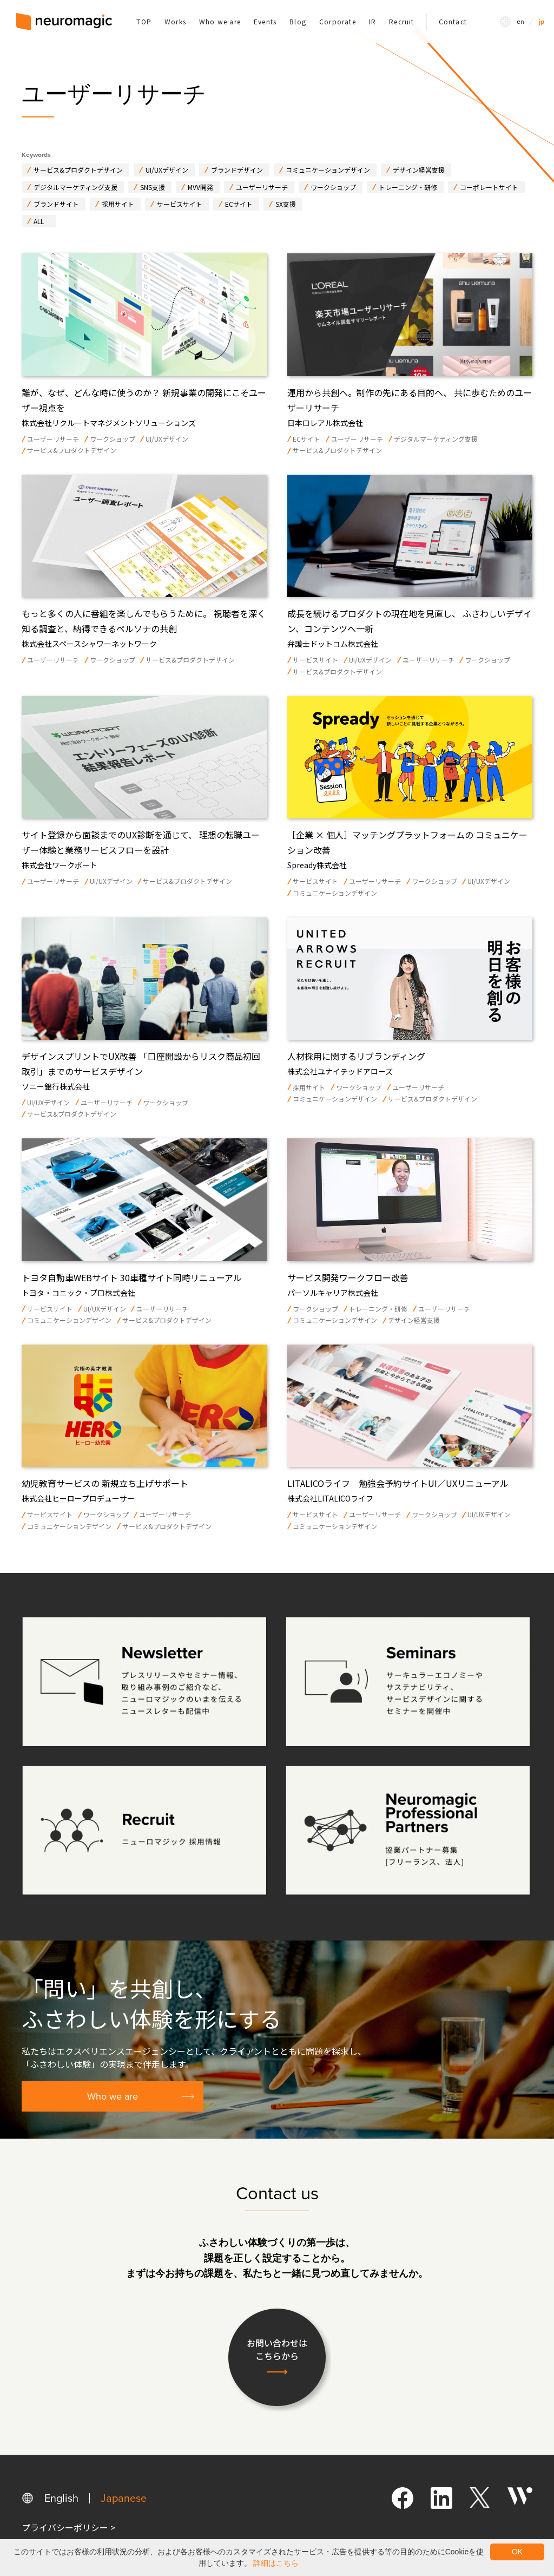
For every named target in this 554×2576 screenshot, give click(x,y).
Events (265, 21)
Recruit (401, 21)
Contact (453, 21)
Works (175, 21)
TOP (143, 21)
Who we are (220, 21)
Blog (297, 21)
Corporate (337, 21)
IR (372, 21)
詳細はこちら (276, 2563)
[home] (64, 21)
